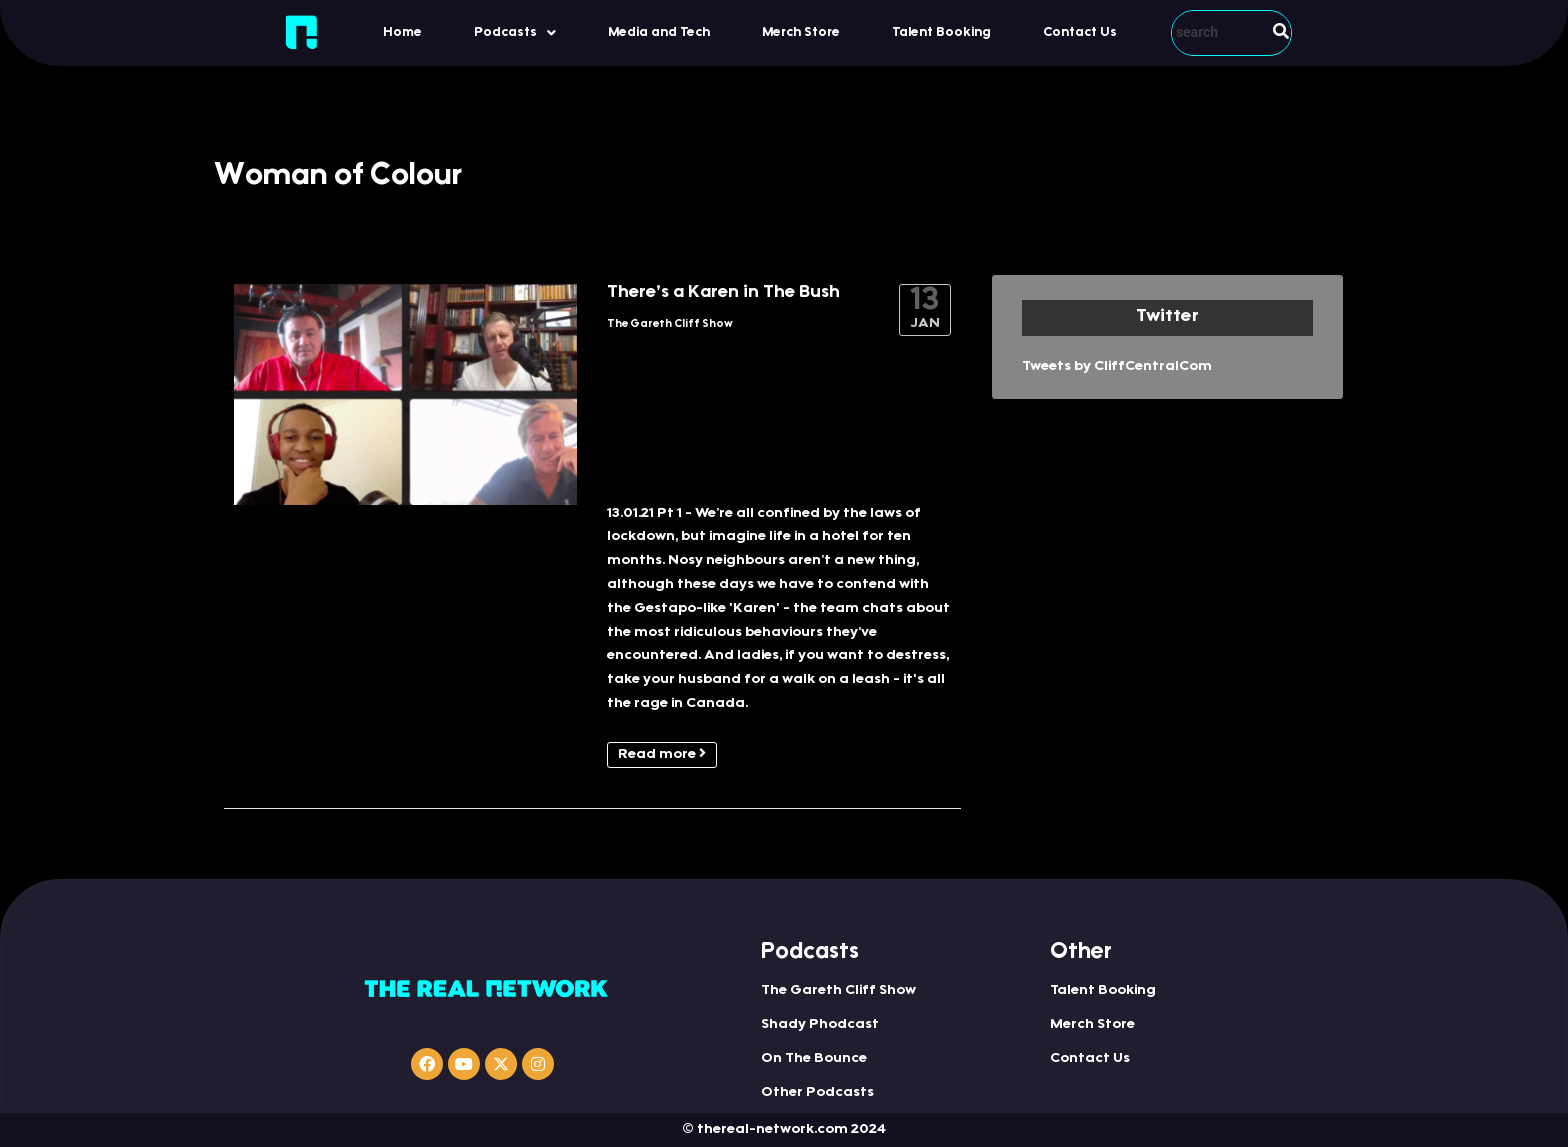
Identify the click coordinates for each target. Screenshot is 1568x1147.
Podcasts (515, 33)
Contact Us (1080, 32)
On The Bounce (814, 1059)
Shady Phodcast (820, 1025)
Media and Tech (659, 32)
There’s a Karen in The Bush (723, 293)
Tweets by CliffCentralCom (1117, 367)
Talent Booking (941, 32)
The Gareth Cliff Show (670, 324)
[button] (515, 32)
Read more (662, 754)
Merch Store (801, 32)
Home (402, 32)
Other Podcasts (817, 1093)
